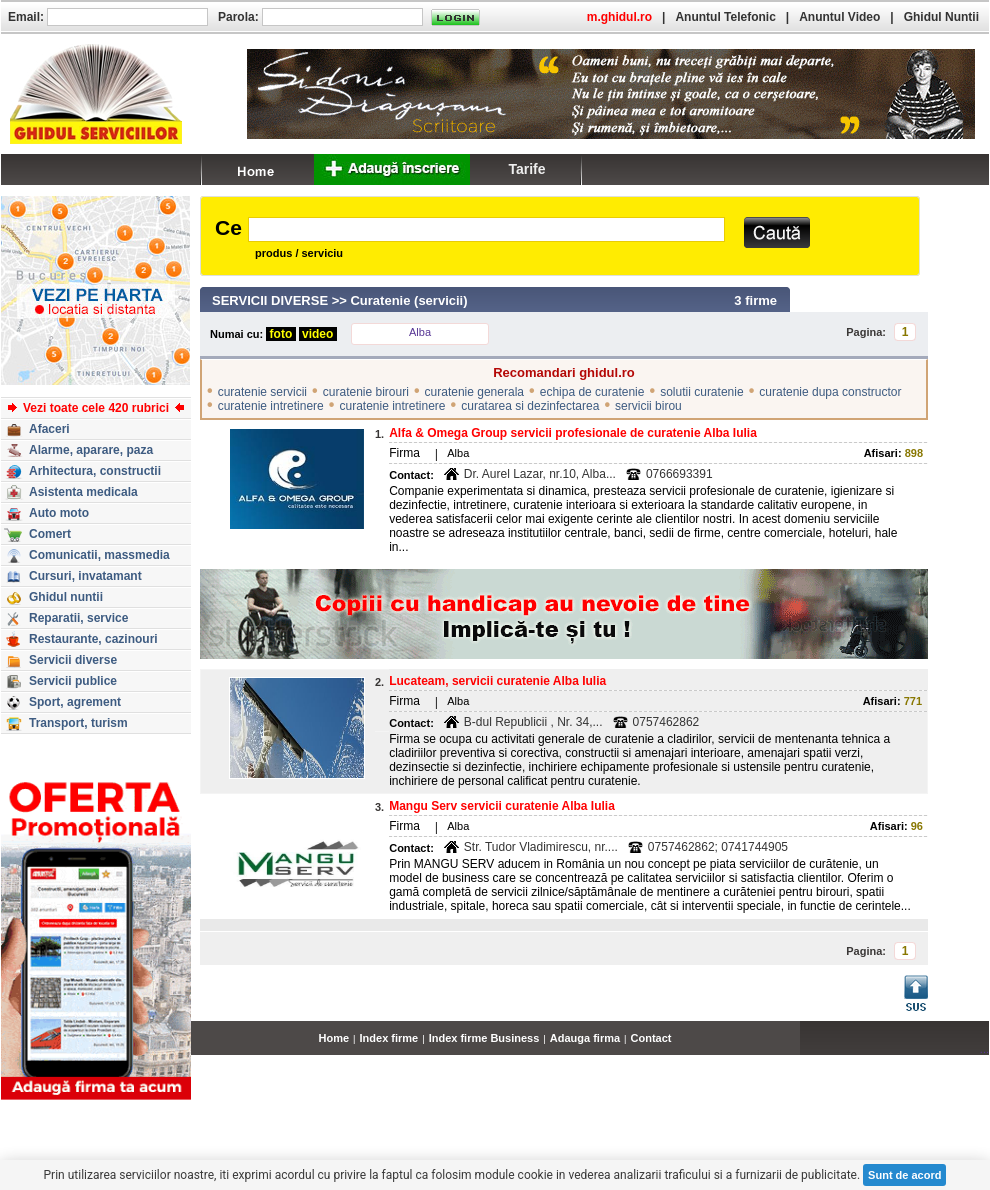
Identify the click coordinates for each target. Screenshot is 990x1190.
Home (334, 1038)
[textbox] (486, 229)
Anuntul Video (839, 17)
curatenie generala (474, 392)
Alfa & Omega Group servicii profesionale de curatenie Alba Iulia (573, 433)
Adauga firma (585, 1038)
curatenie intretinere (271, 406)
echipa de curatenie (592, 392)
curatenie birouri (366, 392)
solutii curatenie (701, 392)
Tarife (526, 169)
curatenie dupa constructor (830, 392)
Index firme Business (484, 1038)
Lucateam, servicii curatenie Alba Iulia (497, 681)
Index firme (389, 1038)
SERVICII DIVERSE (270, 300)
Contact (651, 1038)
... (984, 1049)
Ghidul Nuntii (941, 17)
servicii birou (648, 406)
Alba (420, 332)
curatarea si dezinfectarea (530, 406)
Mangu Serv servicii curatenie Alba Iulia (502, 806)
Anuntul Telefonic (725, 17)
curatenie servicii (262, 392)
